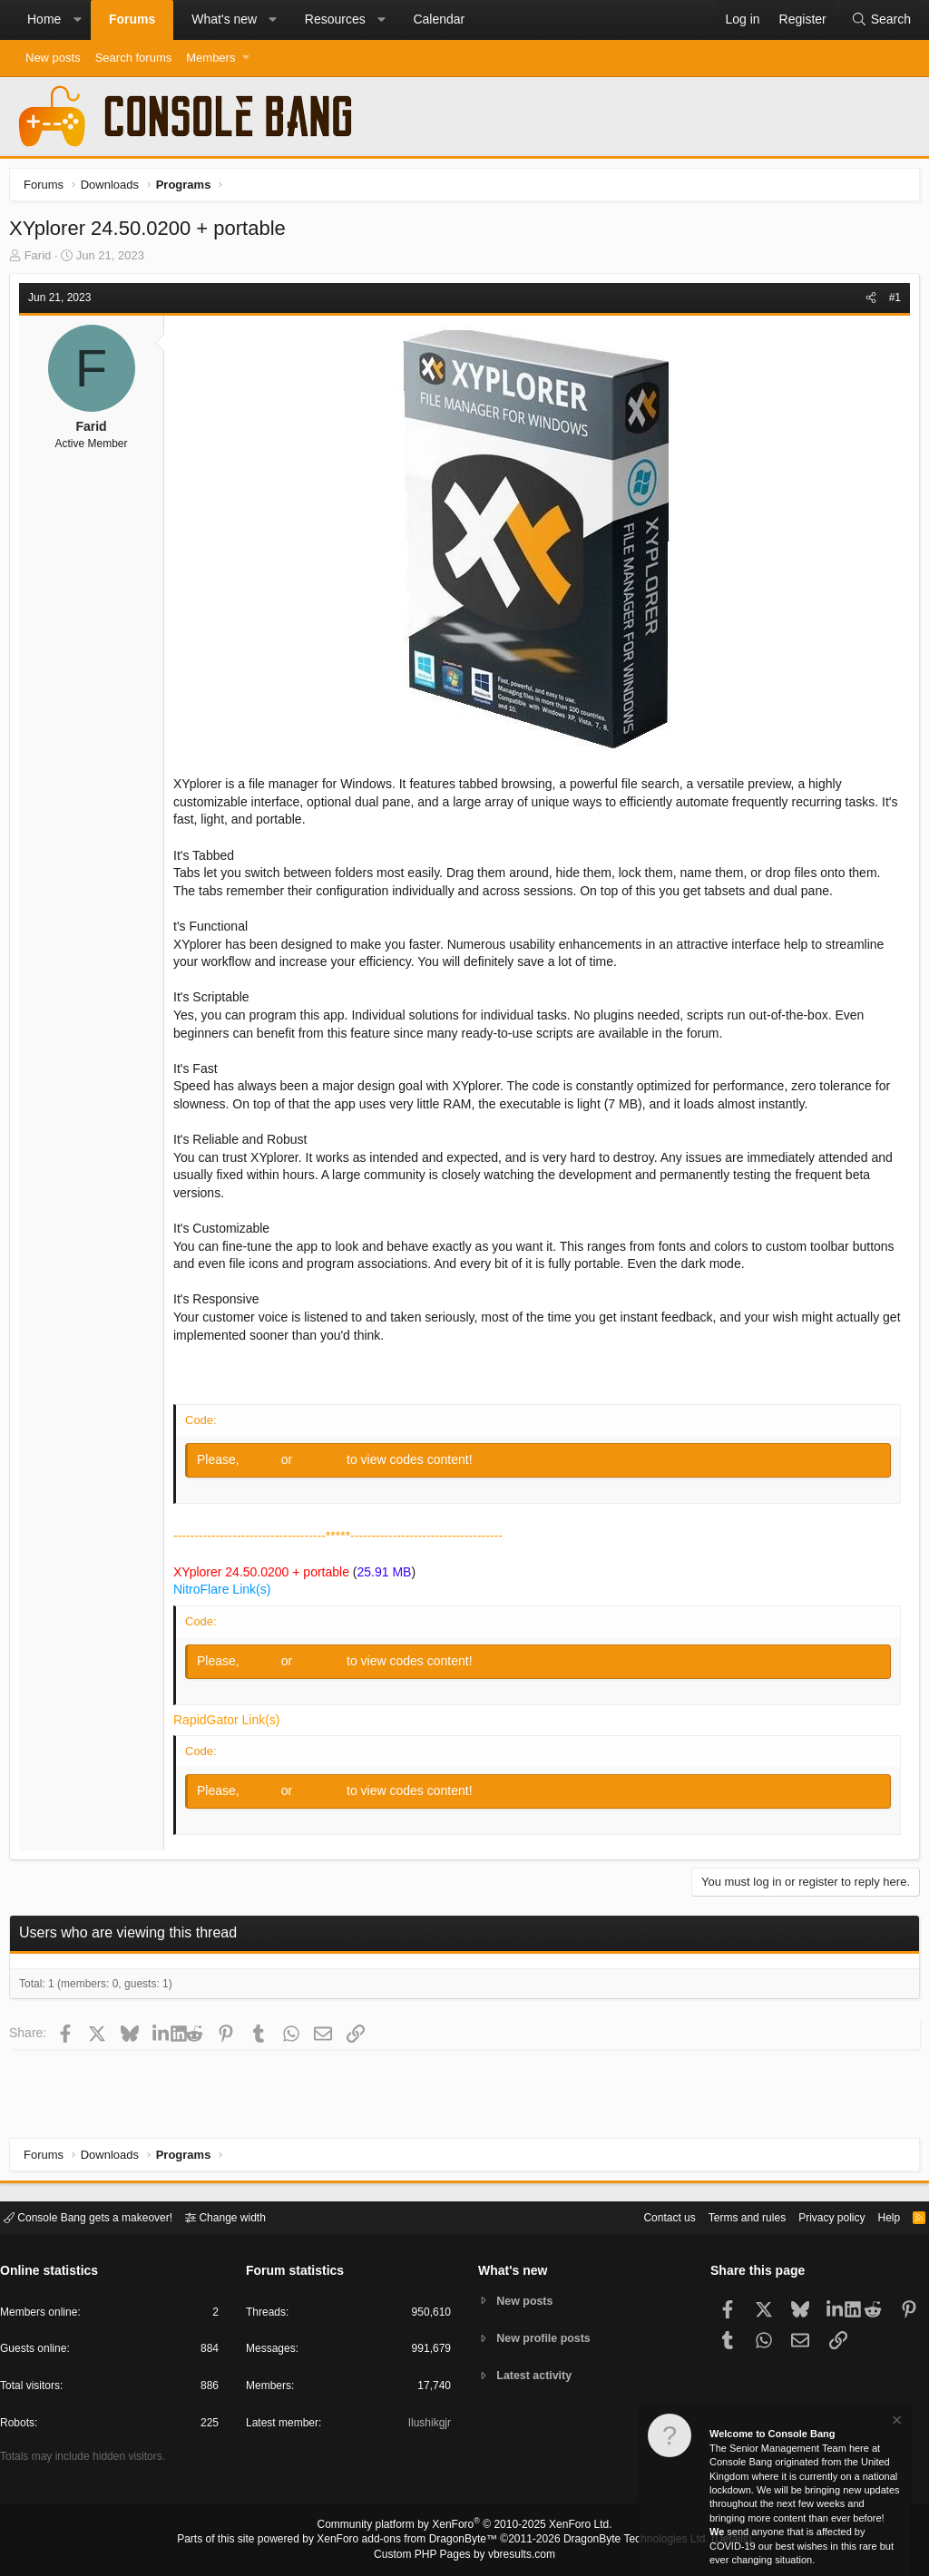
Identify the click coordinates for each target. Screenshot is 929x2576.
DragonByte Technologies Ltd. (622, 2540)
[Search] (881, 20)
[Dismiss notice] (895, 2422)
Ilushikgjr (428, 2426)
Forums (132, 19)
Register (325, 1464)
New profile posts (547, 2338)
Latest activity (537, 2377)
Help (877, 2216)
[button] (77, 20)
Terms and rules (725, 2216)
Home (44, 19)
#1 (890, 302)
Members (210, 57)
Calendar (438, 19)
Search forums (133, 57)
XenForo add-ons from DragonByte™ (411, 2540)
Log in (267, 1464)
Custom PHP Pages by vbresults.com (464, 2555)
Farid (42, 260)
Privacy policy (816, 2216)
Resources (335, 19)
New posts (53, 57)
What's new (224, 19)
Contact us (641, 2216)
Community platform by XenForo (464, 2527)
